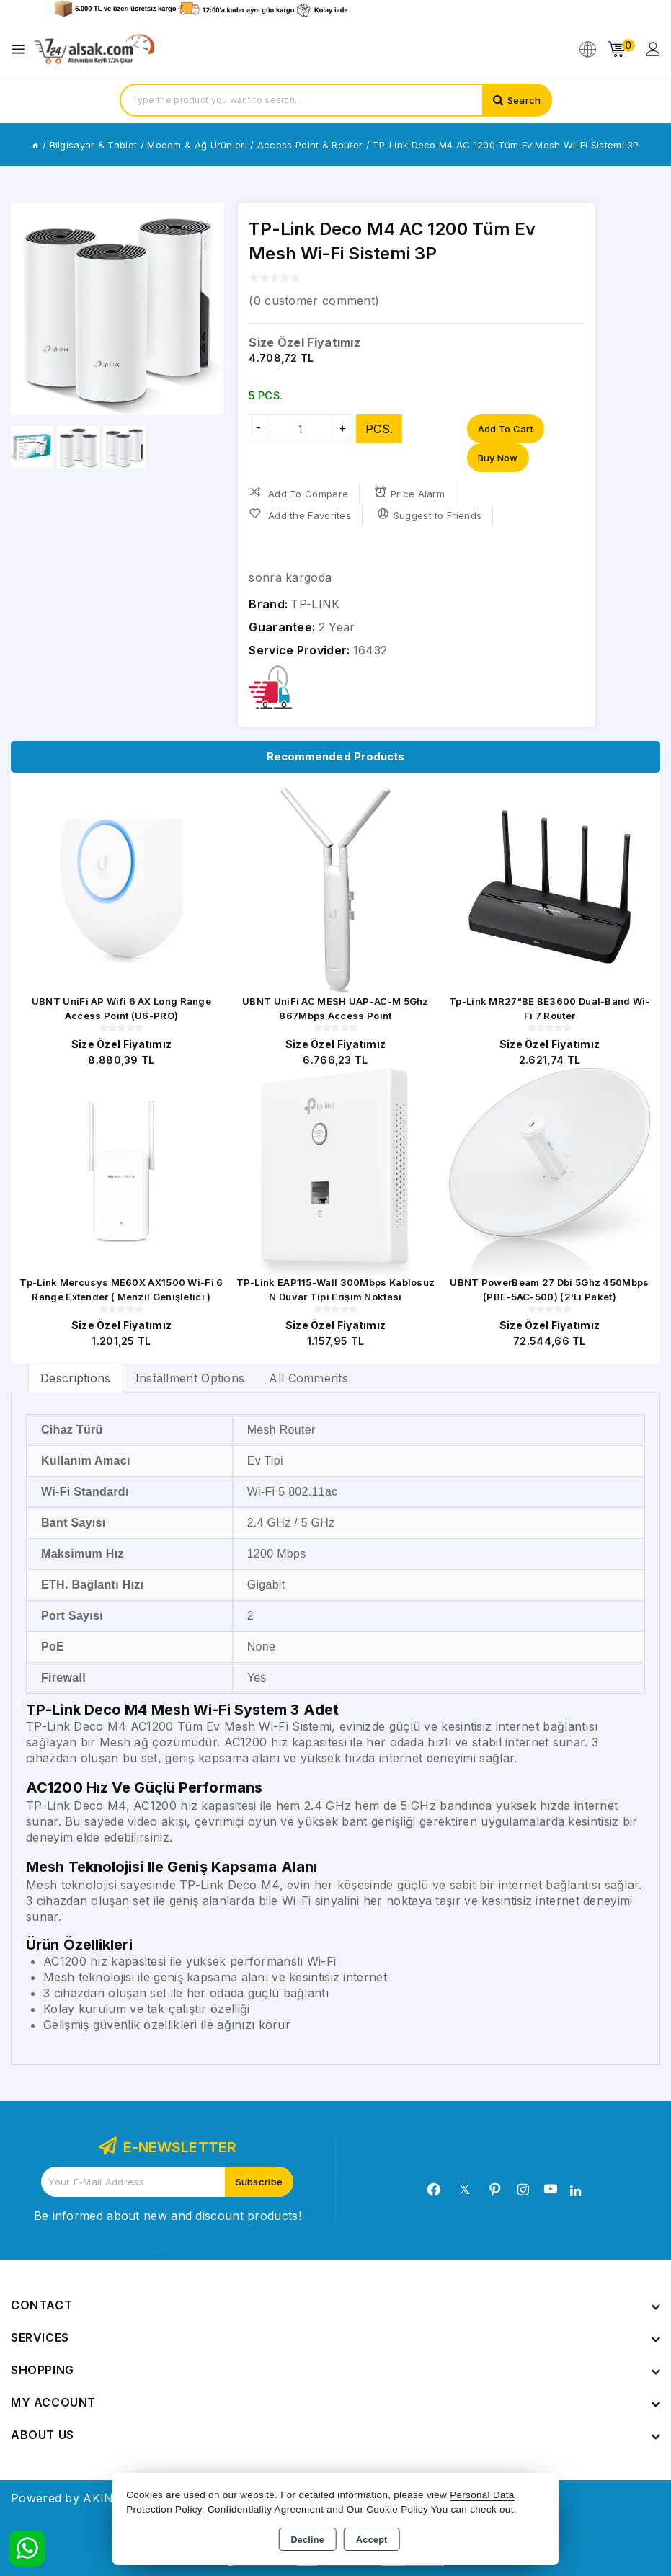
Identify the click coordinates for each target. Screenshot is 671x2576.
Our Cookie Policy (387, 2509)
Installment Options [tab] (190, 1378)
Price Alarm (409, 492)
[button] (27, 309)
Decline (307, 2540)
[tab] (75, 1378)
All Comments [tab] (308, 1378)
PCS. (379, 429)
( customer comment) (314, 300)
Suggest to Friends (429, 514)
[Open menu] (22, 49)
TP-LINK (314, 604)
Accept (371, 2540)
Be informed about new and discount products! (167, 2215)
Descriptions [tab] (75, 1378)
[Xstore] (94, 49)
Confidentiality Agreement (266, 2509)
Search (524, 100)
